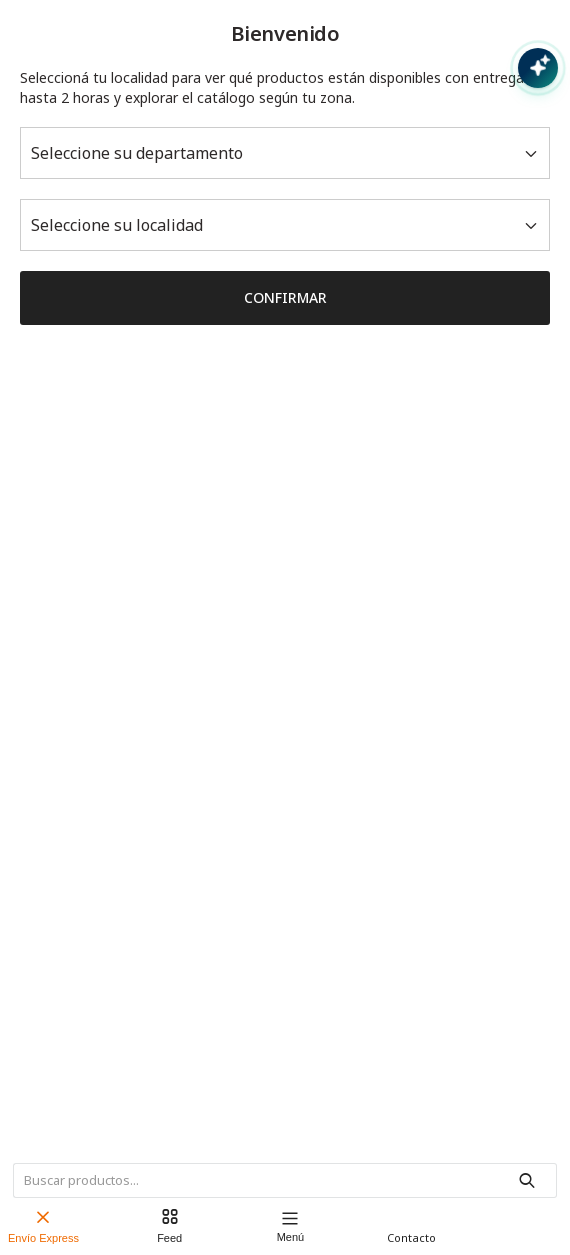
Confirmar (285, 297)
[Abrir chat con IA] (538, 68)
